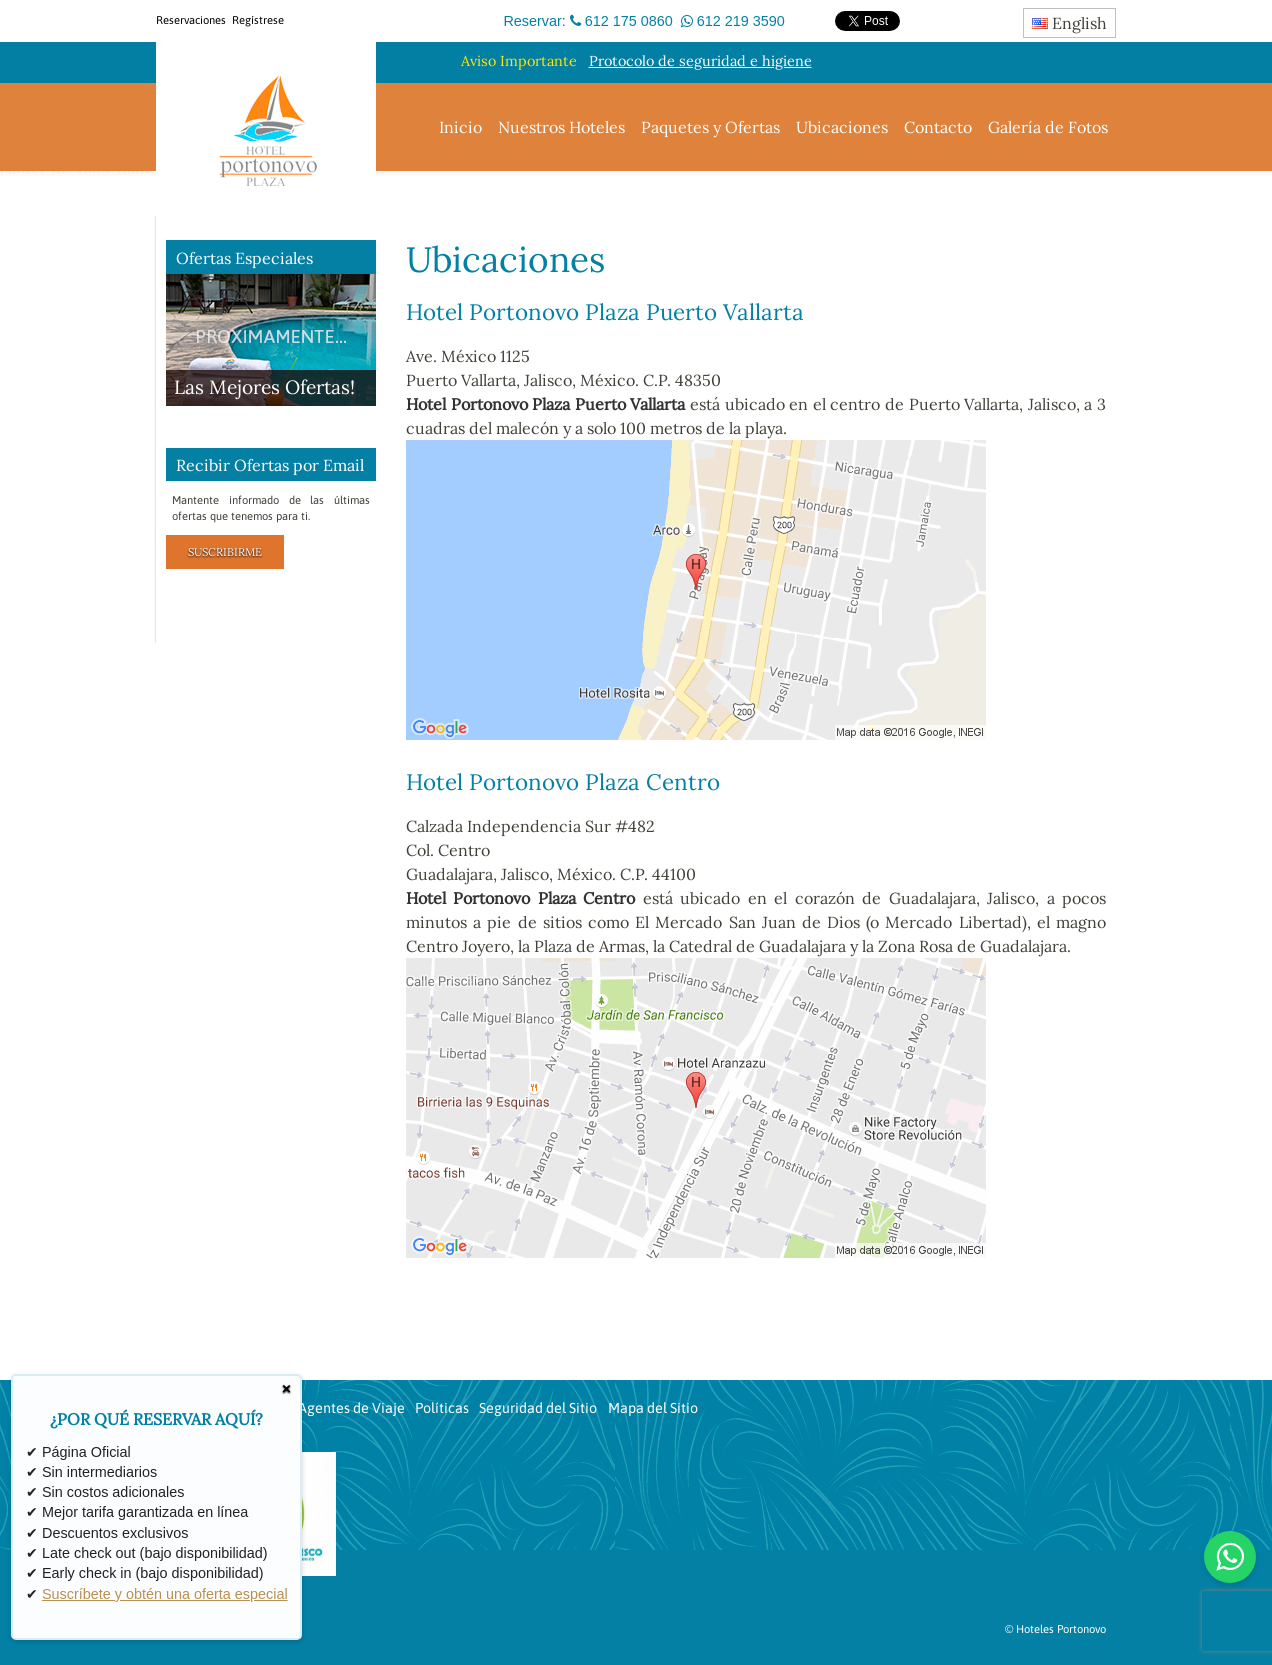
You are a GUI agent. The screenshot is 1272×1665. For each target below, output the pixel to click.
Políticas (442, 1408)
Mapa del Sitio (653, 1408)
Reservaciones (191, 20)
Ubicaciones (842, 127)
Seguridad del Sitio (538, 1408)
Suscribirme (225, 552)
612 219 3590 (741, 21)
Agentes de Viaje (351, 1408)
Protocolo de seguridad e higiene (700, 61)
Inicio (460, 127)
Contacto (938, 127)
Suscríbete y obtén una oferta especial (165, 1594)
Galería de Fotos (1048, 127)
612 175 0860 (629, 21)
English (1069, 23)
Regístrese (258, 20)
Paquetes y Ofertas (710, 127)
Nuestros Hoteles (561, 127)
